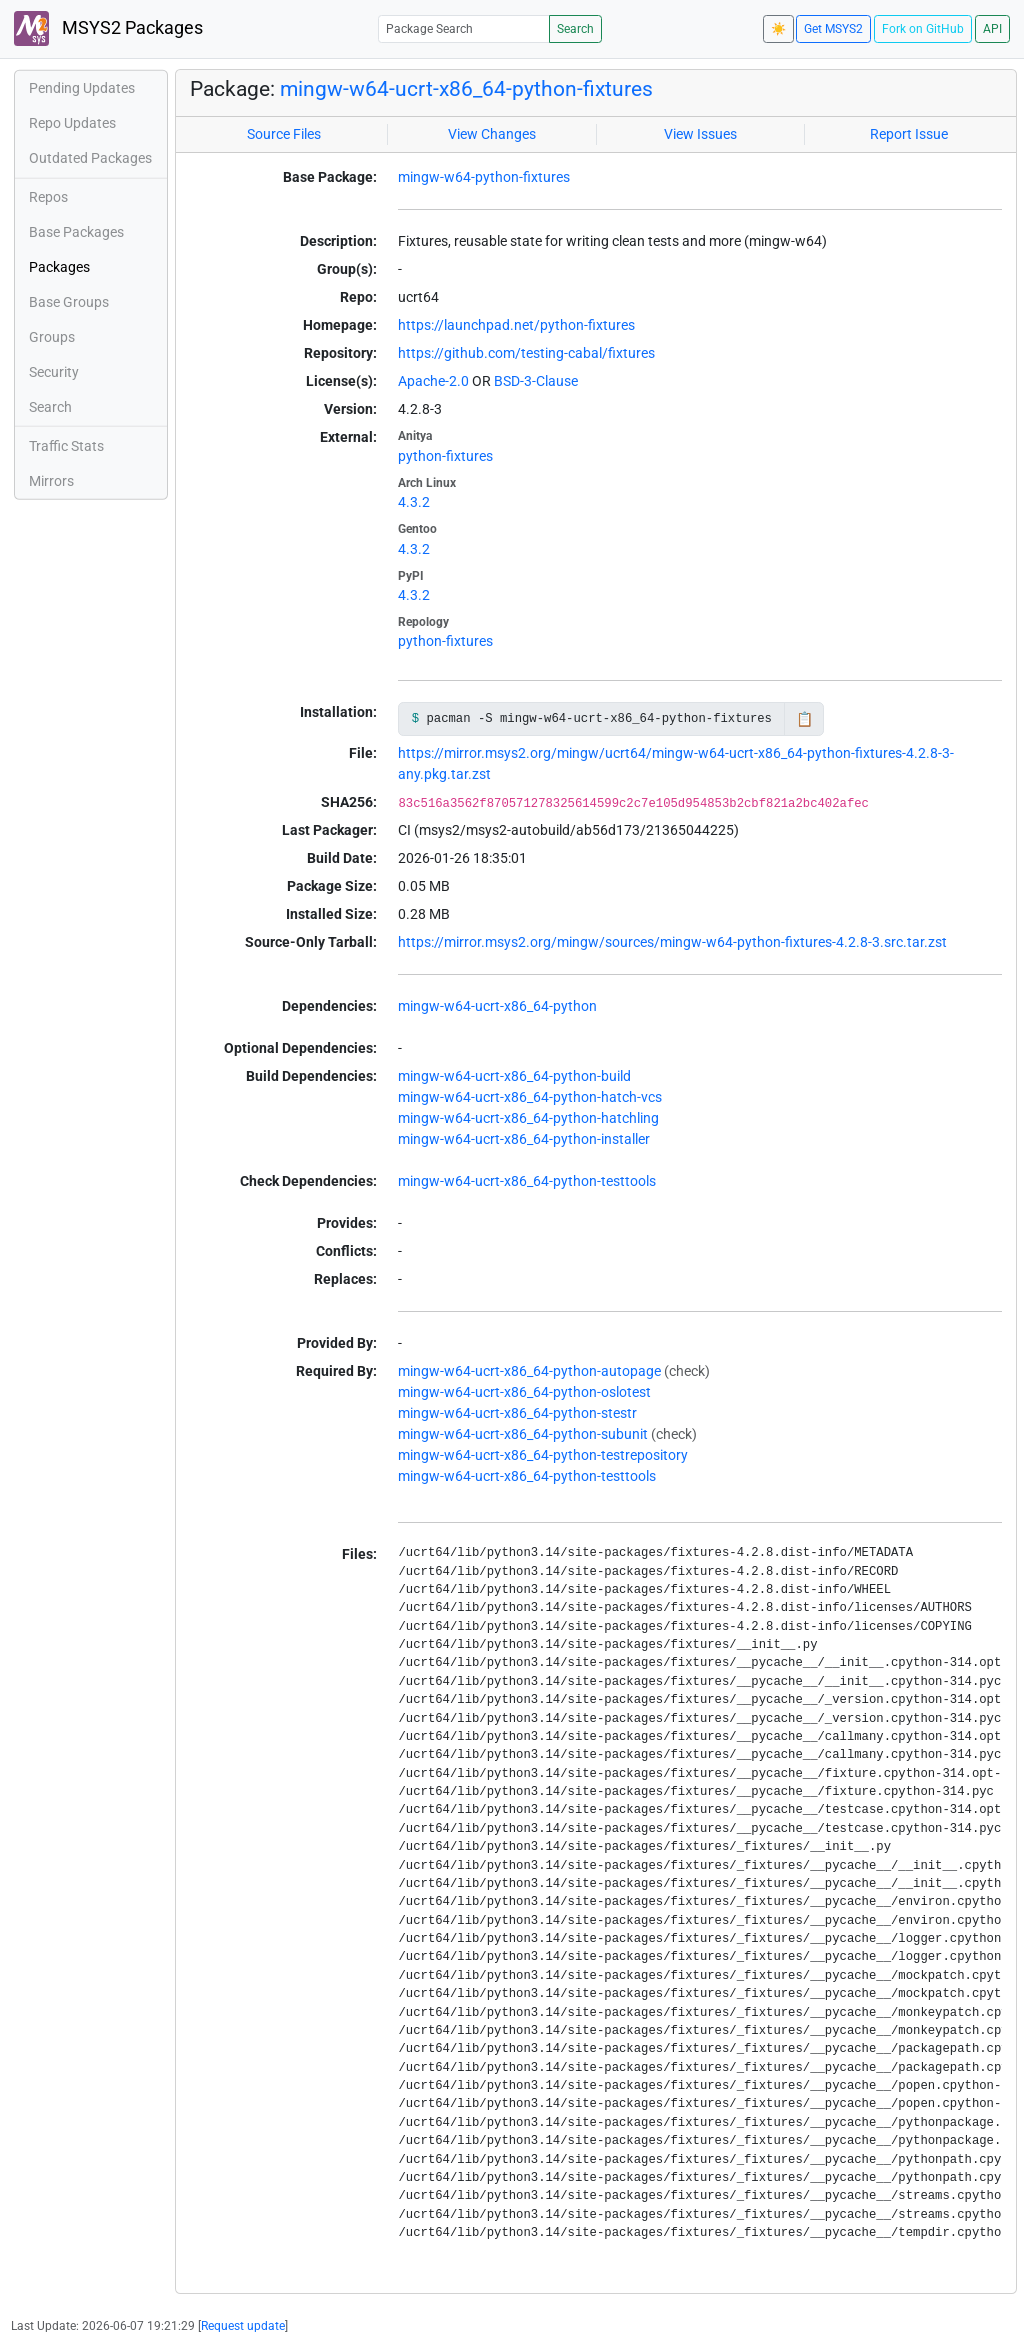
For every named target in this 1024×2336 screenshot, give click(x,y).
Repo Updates (72, 123)
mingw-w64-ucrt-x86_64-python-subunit (523, 1434)
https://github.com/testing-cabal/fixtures (526, 353)
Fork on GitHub (923, 29)
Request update (243, 2326)
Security (54, 372)
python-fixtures (445, 456)
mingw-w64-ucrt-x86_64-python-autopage (529, 1371)
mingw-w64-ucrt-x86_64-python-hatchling (528, 1118)
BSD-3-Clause (536, 381)
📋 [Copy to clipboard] (804, 719)
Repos (48, 197)
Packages (59, 267)
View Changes (492, 134)
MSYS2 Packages (108, 28)
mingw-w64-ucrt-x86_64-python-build (514, 1076)
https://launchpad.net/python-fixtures (516, 325)
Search (575, 29)
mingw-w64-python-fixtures (484, 177)
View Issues (700, 134)
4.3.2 (414, 502)
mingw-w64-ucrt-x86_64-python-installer (524, 1139)
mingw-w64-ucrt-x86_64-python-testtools (527, 1181)
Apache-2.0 (433, 381)
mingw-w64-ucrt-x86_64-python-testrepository (543, 1455)
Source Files (284, 134)
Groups (52, 337)
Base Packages (76, 232)
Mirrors (51, 481)
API (992, 29)
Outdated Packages (90, 158)
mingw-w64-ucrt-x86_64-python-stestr (517, 1413)
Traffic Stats (66, 446)
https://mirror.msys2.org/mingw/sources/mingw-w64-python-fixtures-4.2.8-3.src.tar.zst (672, 942)
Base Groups (69, 302)
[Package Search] (464, 28)
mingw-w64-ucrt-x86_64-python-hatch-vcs (530, 1097)
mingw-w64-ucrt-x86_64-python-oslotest (524, 1392)
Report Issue (909, 134)
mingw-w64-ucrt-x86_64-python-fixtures (466, 89)
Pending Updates (82, 88)
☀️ (778, 29)
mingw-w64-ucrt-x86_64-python (497, 1006)
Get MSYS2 (833, 29)
